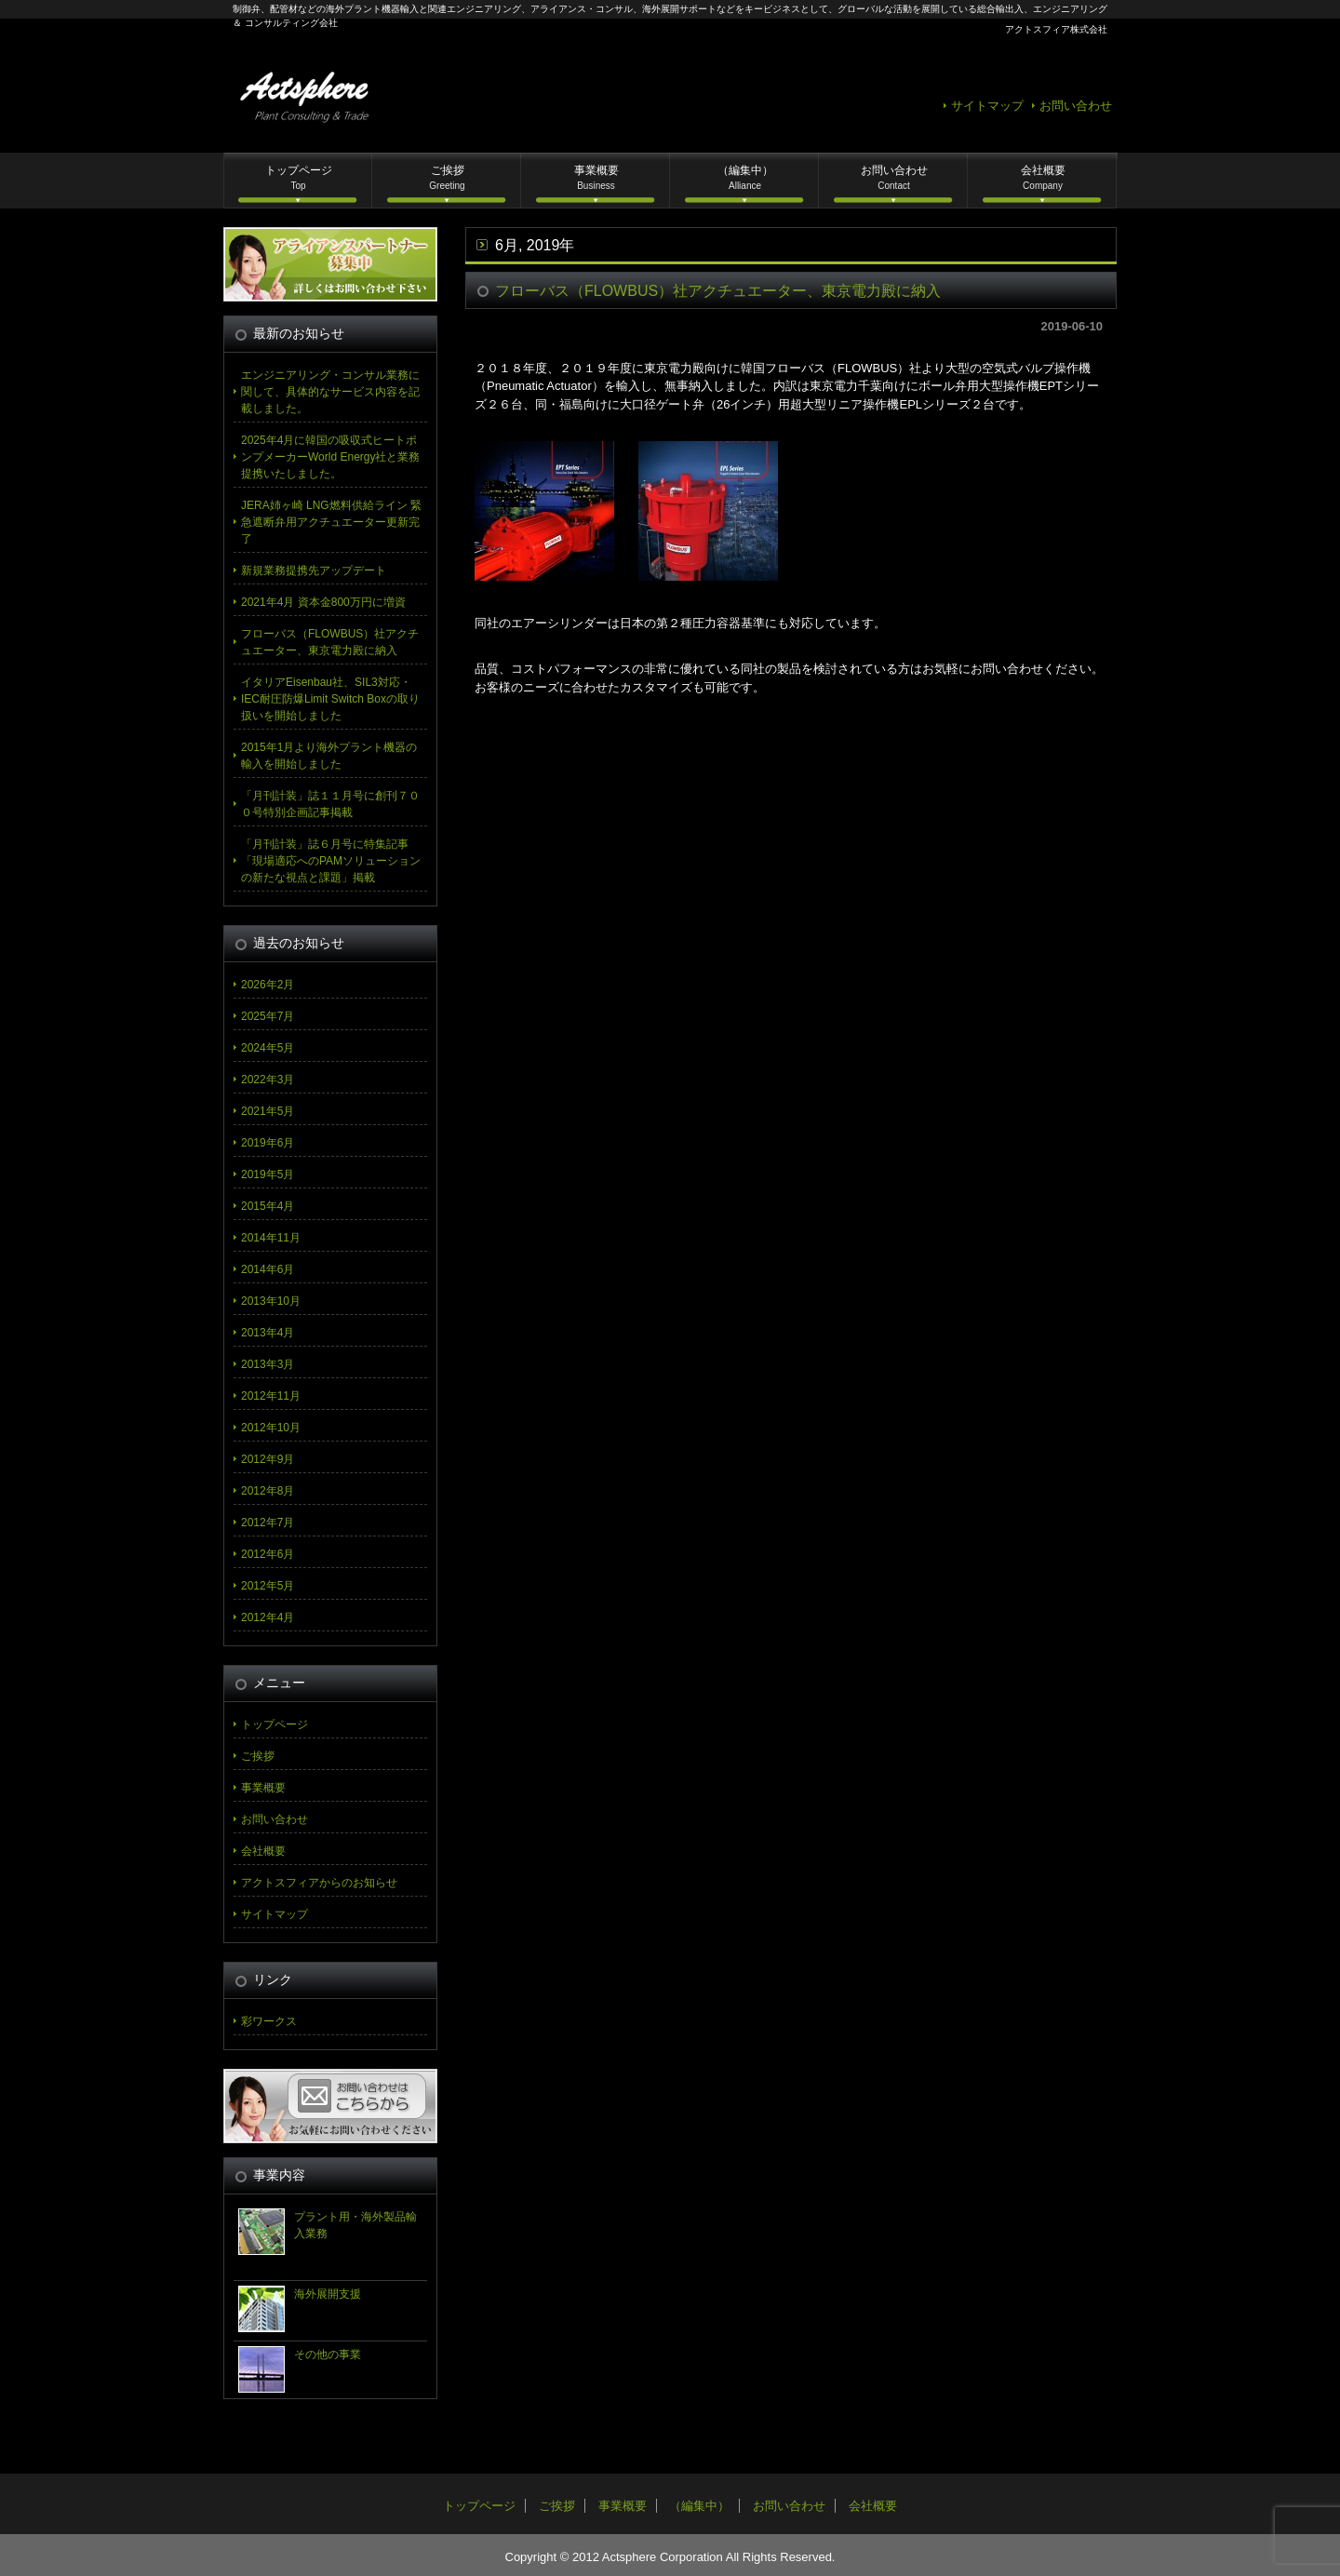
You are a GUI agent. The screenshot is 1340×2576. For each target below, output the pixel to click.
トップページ (298, 177)
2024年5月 (267, 1047)
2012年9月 (267, 1459)
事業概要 (596, 177)
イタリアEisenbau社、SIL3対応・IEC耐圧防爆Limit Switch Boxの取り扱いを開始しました (330, 699)
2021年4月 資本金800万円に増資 (323, 602)
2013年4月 (267, 1332)
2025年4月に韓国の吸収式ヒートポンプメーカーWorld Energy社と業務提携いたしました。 (330, 457)
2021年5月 (267, 1111)
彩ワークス (269, 2021)
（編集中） (745, 177)
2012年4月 (267, 1617)
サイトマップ (987, 106)
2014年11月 (271, 1237)
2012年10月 (271, 1427)
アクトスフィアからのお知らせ (319, 1882)
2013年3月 (267, 1364)
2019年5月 (267, 1174)
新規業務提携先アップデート (313, 570)
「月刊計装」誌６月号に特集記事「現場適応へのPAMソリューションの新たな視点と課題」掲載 (331, 861)
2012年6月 (267, 1554)
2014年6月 (267, 1269)
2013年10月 (271, 1301)
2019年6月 (267, 1142)
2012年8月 (267, 1490)
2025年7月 (267, 1016)
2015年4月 (267, 1206)
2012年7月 (267, 1522)
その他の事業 (327, 2354)
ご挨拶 (446, 177)
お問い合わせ (1075, 106)
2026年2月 (267, 984)
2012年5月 (267, 1585)
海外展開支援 (327, 2294)
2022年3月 (267, 1079)
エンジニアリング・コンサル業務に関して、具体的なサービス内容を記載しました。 (330, 392)
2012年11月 (271, 1395)
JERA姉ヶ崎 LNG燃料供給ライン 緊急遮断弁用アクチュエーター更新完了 (331, 522)
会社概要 (1043, 177)
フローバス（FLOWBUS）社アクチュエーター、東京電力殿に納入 (718, 291)
